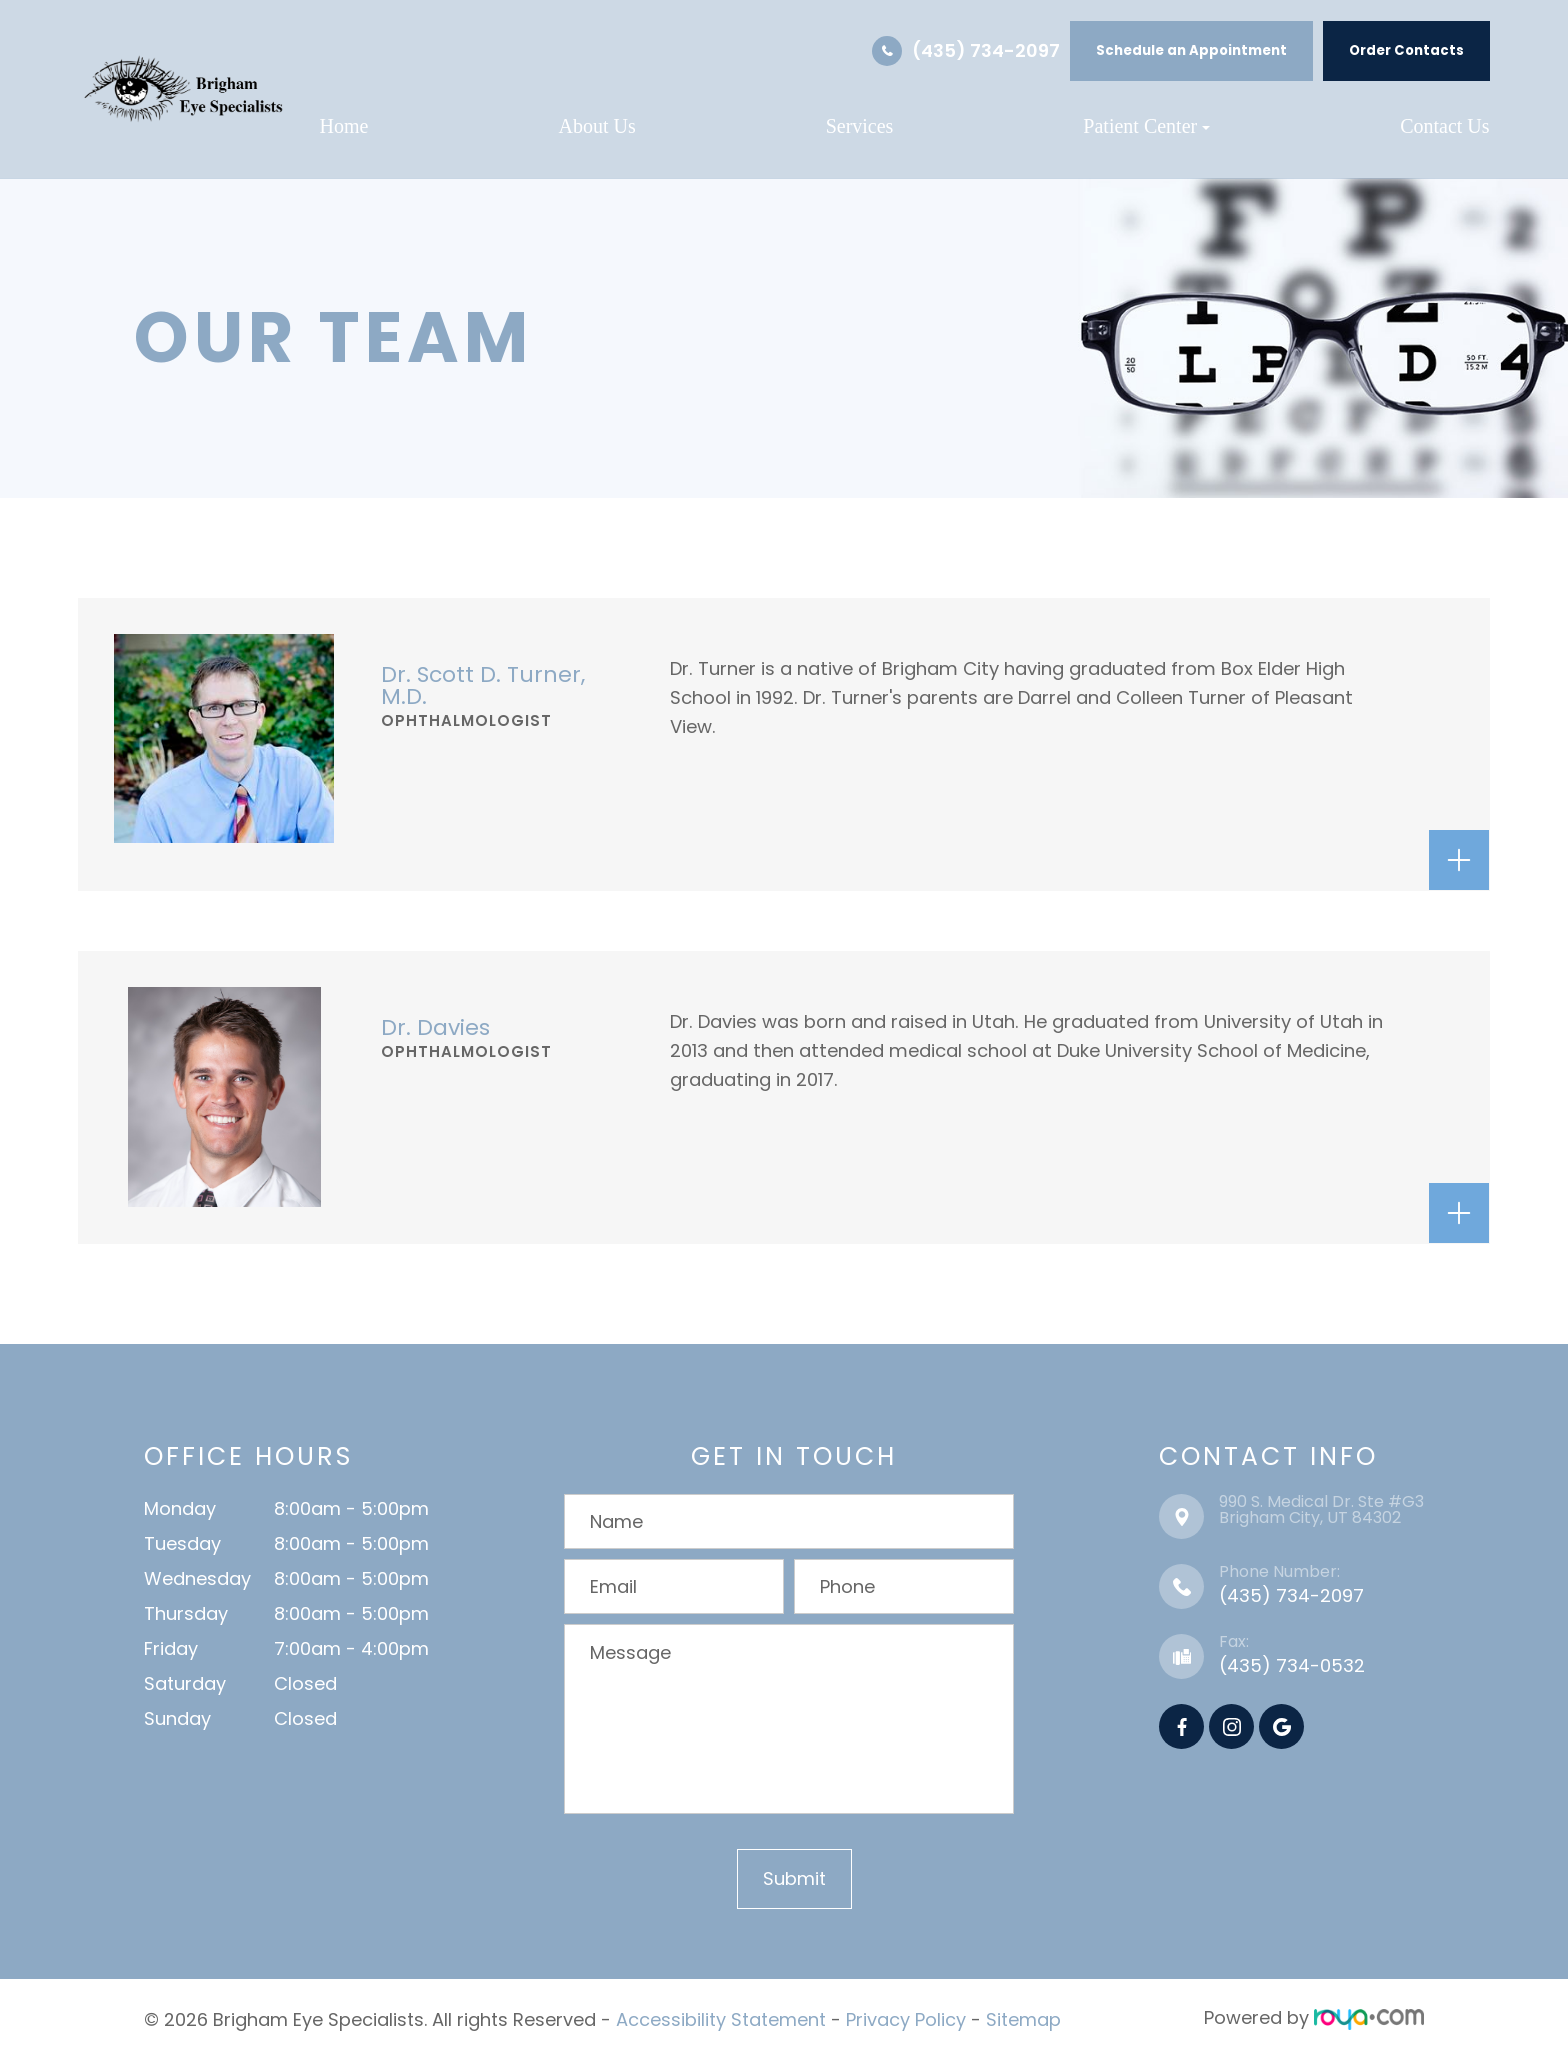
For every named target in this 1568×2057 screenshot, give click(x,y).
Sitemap (1023, 2017)
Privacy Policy (906, 2017)
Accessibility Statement (721, 2017)
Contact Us (1444, 126)
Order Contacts (1406, 50)
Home (344, 126)
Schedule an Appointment (1191, 50)
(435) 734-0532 (1292, 1665)
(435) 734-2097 (986, 50)
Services (860, 126)
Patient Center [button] (1146, 126)
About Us (596, 126)
